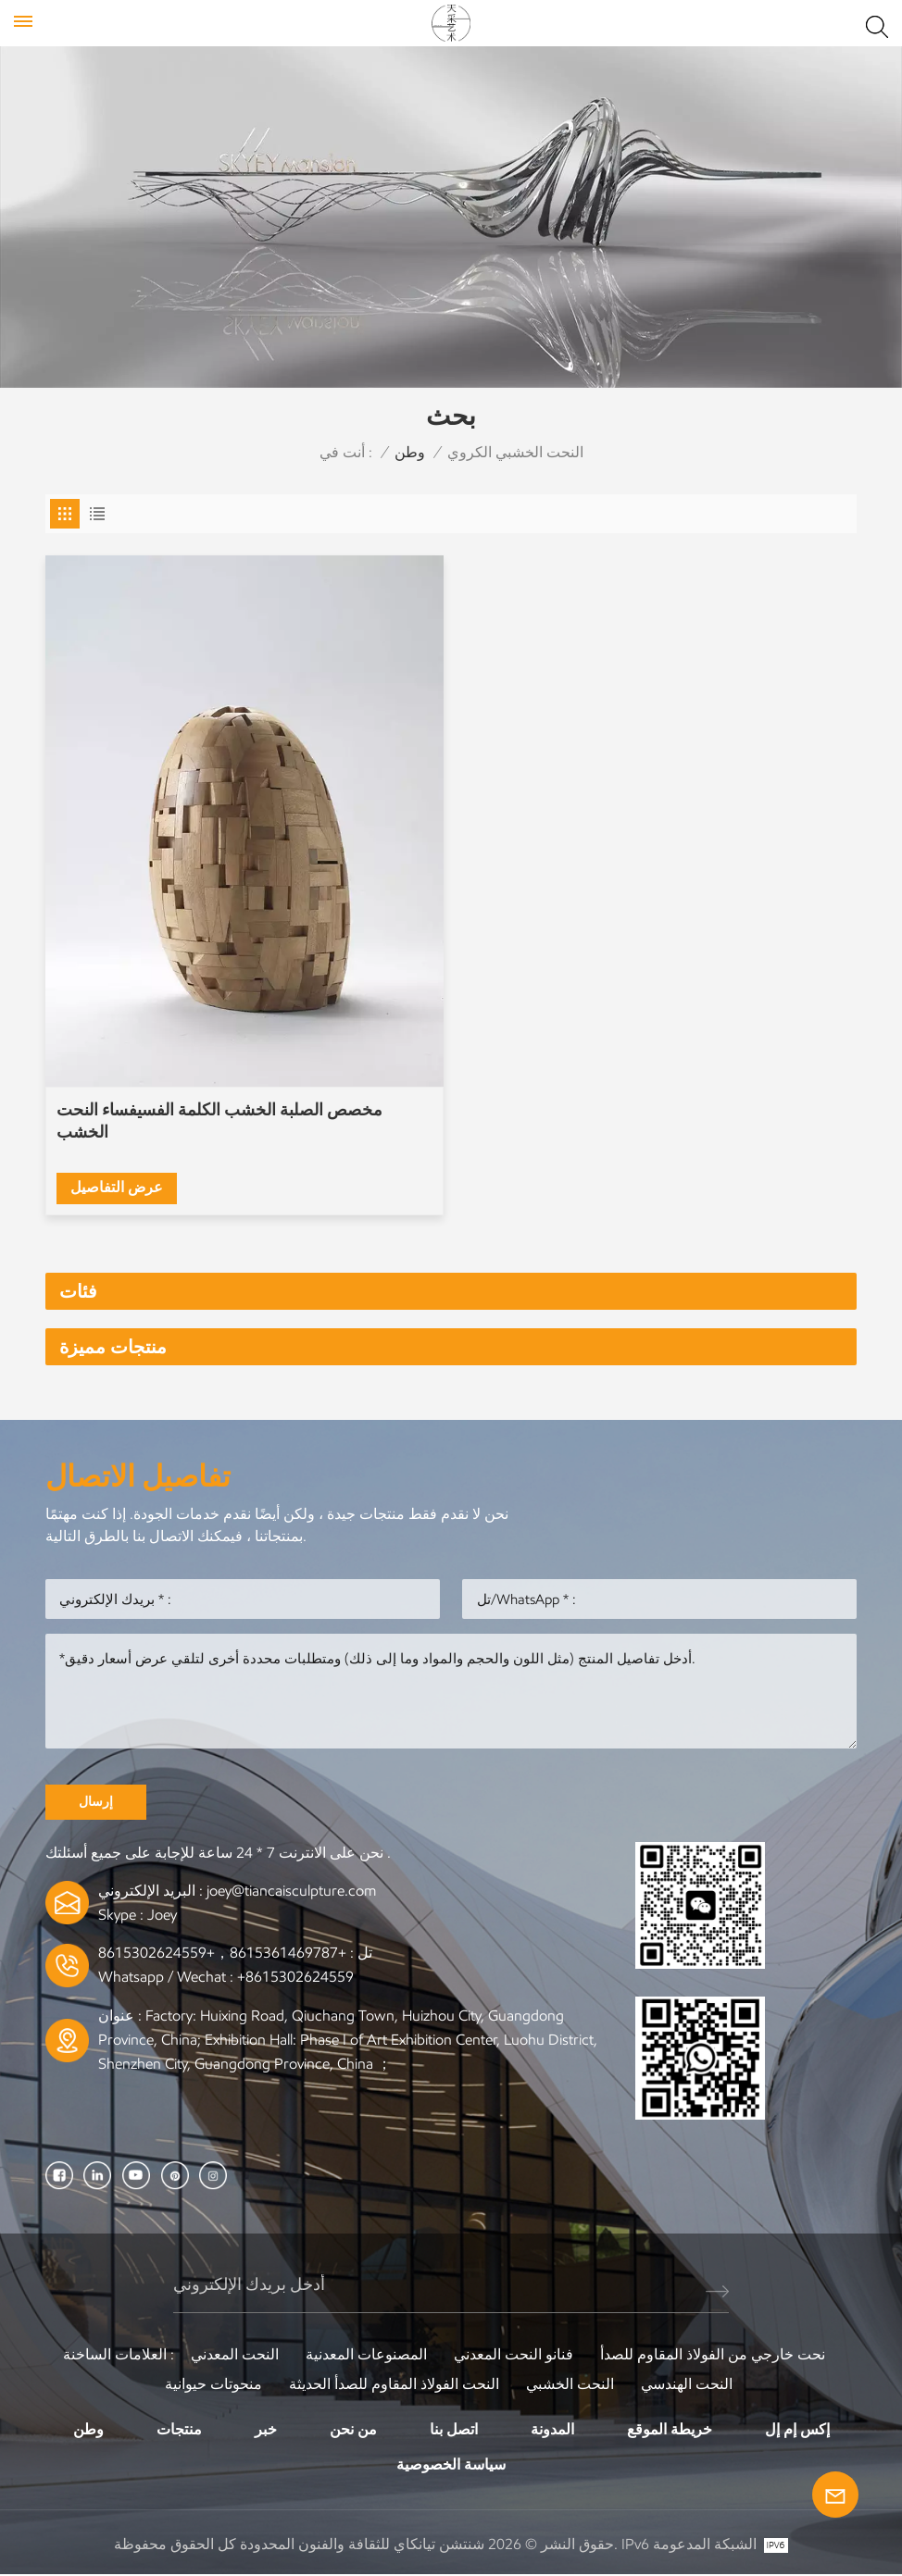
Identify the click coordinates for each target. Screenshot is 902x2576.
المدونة (552, 2430)
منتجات (179, 2430)
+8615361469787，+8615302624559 (222, 1953)
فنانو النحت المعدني (513, 2355)
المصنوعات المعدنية (366, 2355)
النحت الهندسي (687, 2385)
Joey (162, 1915)
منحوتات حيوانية (213, 2385)
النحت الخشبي (570, 2385)
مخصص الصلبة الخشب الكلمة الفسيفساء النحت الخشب (220, 1121)
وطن (410, 452)
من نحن (353, 2430)
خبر (266, 2430)
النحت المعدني (235, 2355)
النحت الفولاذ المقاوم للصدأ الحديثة (394, 2385)
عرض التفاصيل (117, 1186)
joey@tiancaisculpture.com (291, 1891)
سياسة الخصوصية (451, 2465)
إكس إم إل (797, 2430)
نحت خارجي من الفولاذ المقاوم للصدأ (712, 2355)
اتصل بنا (454, 2430)
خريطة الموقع (669, 2430)
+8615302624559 (295, 1977)
